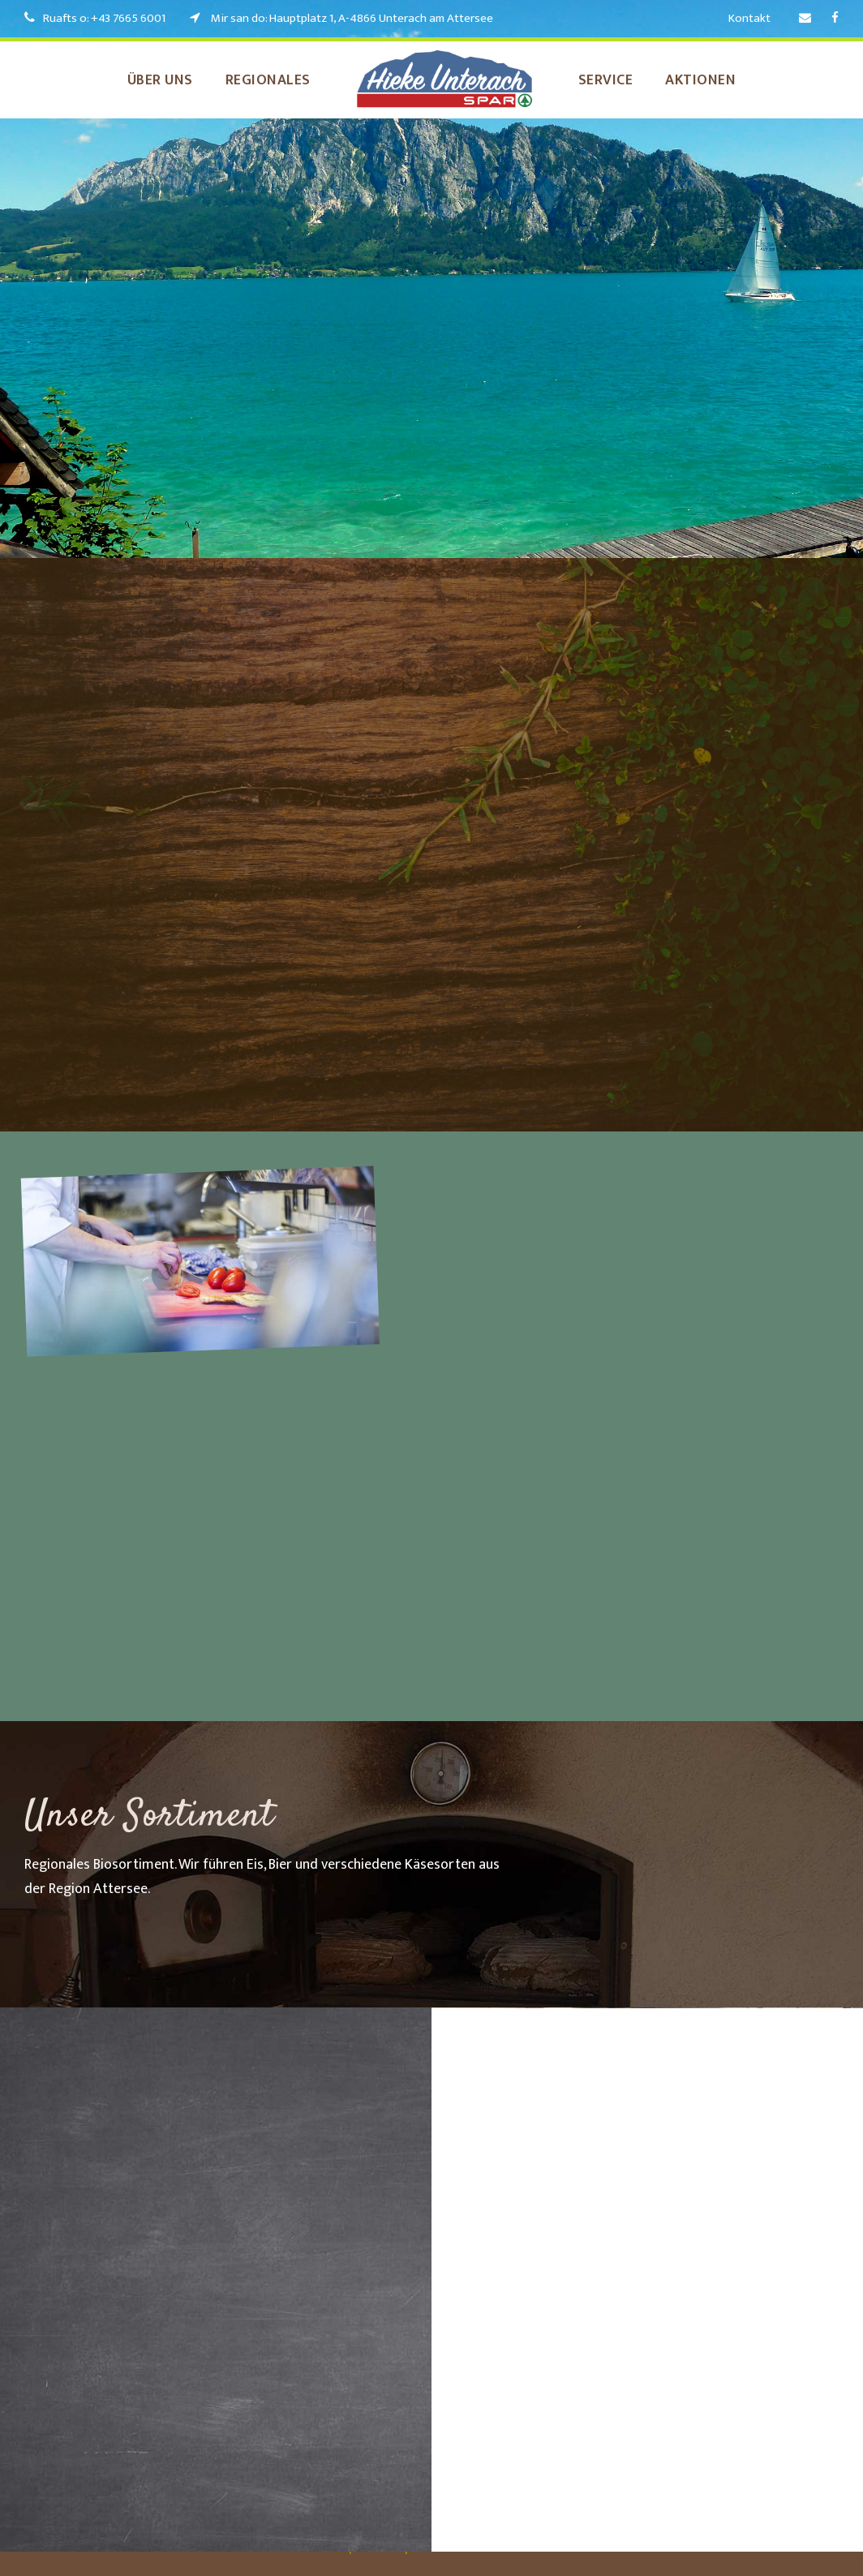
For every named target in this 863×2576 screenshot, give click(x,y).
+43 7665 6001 (136, 18)
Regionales (264, 80)
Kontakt (750, 18)
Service (615, 80)
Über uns (142, 80)
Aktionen (721, 80)
